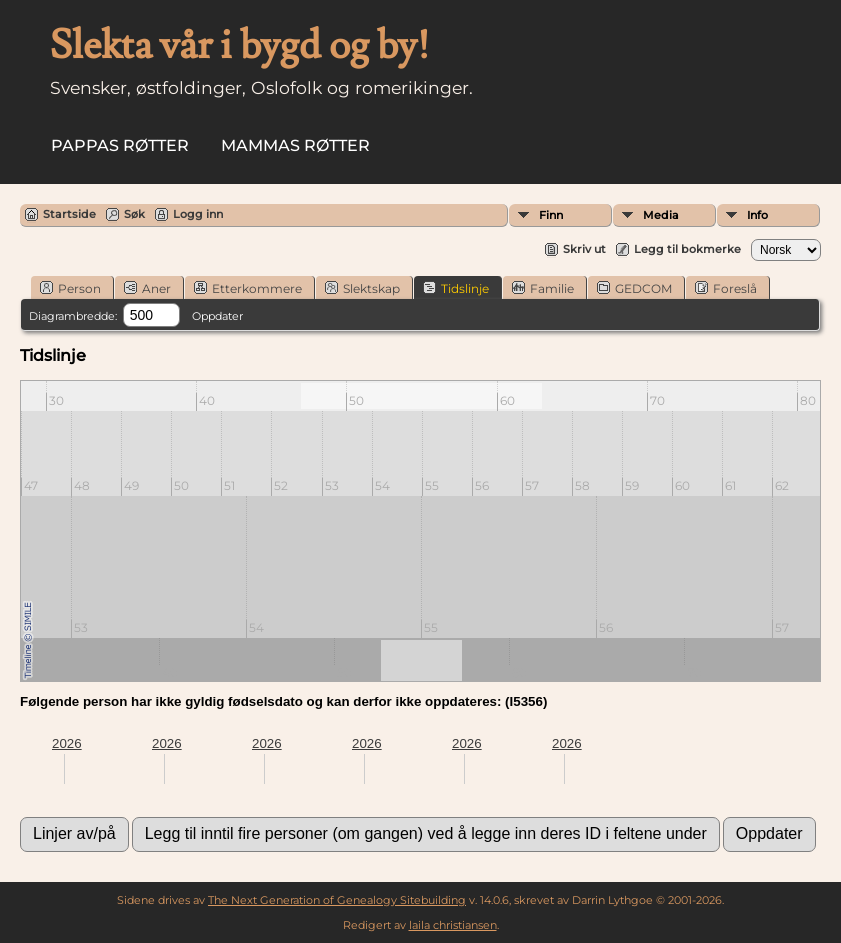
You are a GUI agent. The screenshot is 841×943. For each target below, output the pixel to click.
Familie (543, 288)
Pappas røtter (120, 145)
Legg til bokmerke (687, 249)
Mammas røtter (295, 145)
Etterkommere (248, 288)
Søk (134, 214)
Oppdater (217, 316)
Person (70, 288)
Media (661, 215)
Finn (551, 215)
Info (757, 215)
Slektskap (362, 288)
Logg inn (198, 214)
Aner (147, 288)
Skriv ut (584, 249)
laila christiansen (453, 925)
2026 (67, 743)
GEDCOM (634, 288)
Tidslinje (456, 288)
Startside (69, 214)
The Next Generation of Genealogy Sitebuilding (337, 900)
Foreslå (726, 288)
